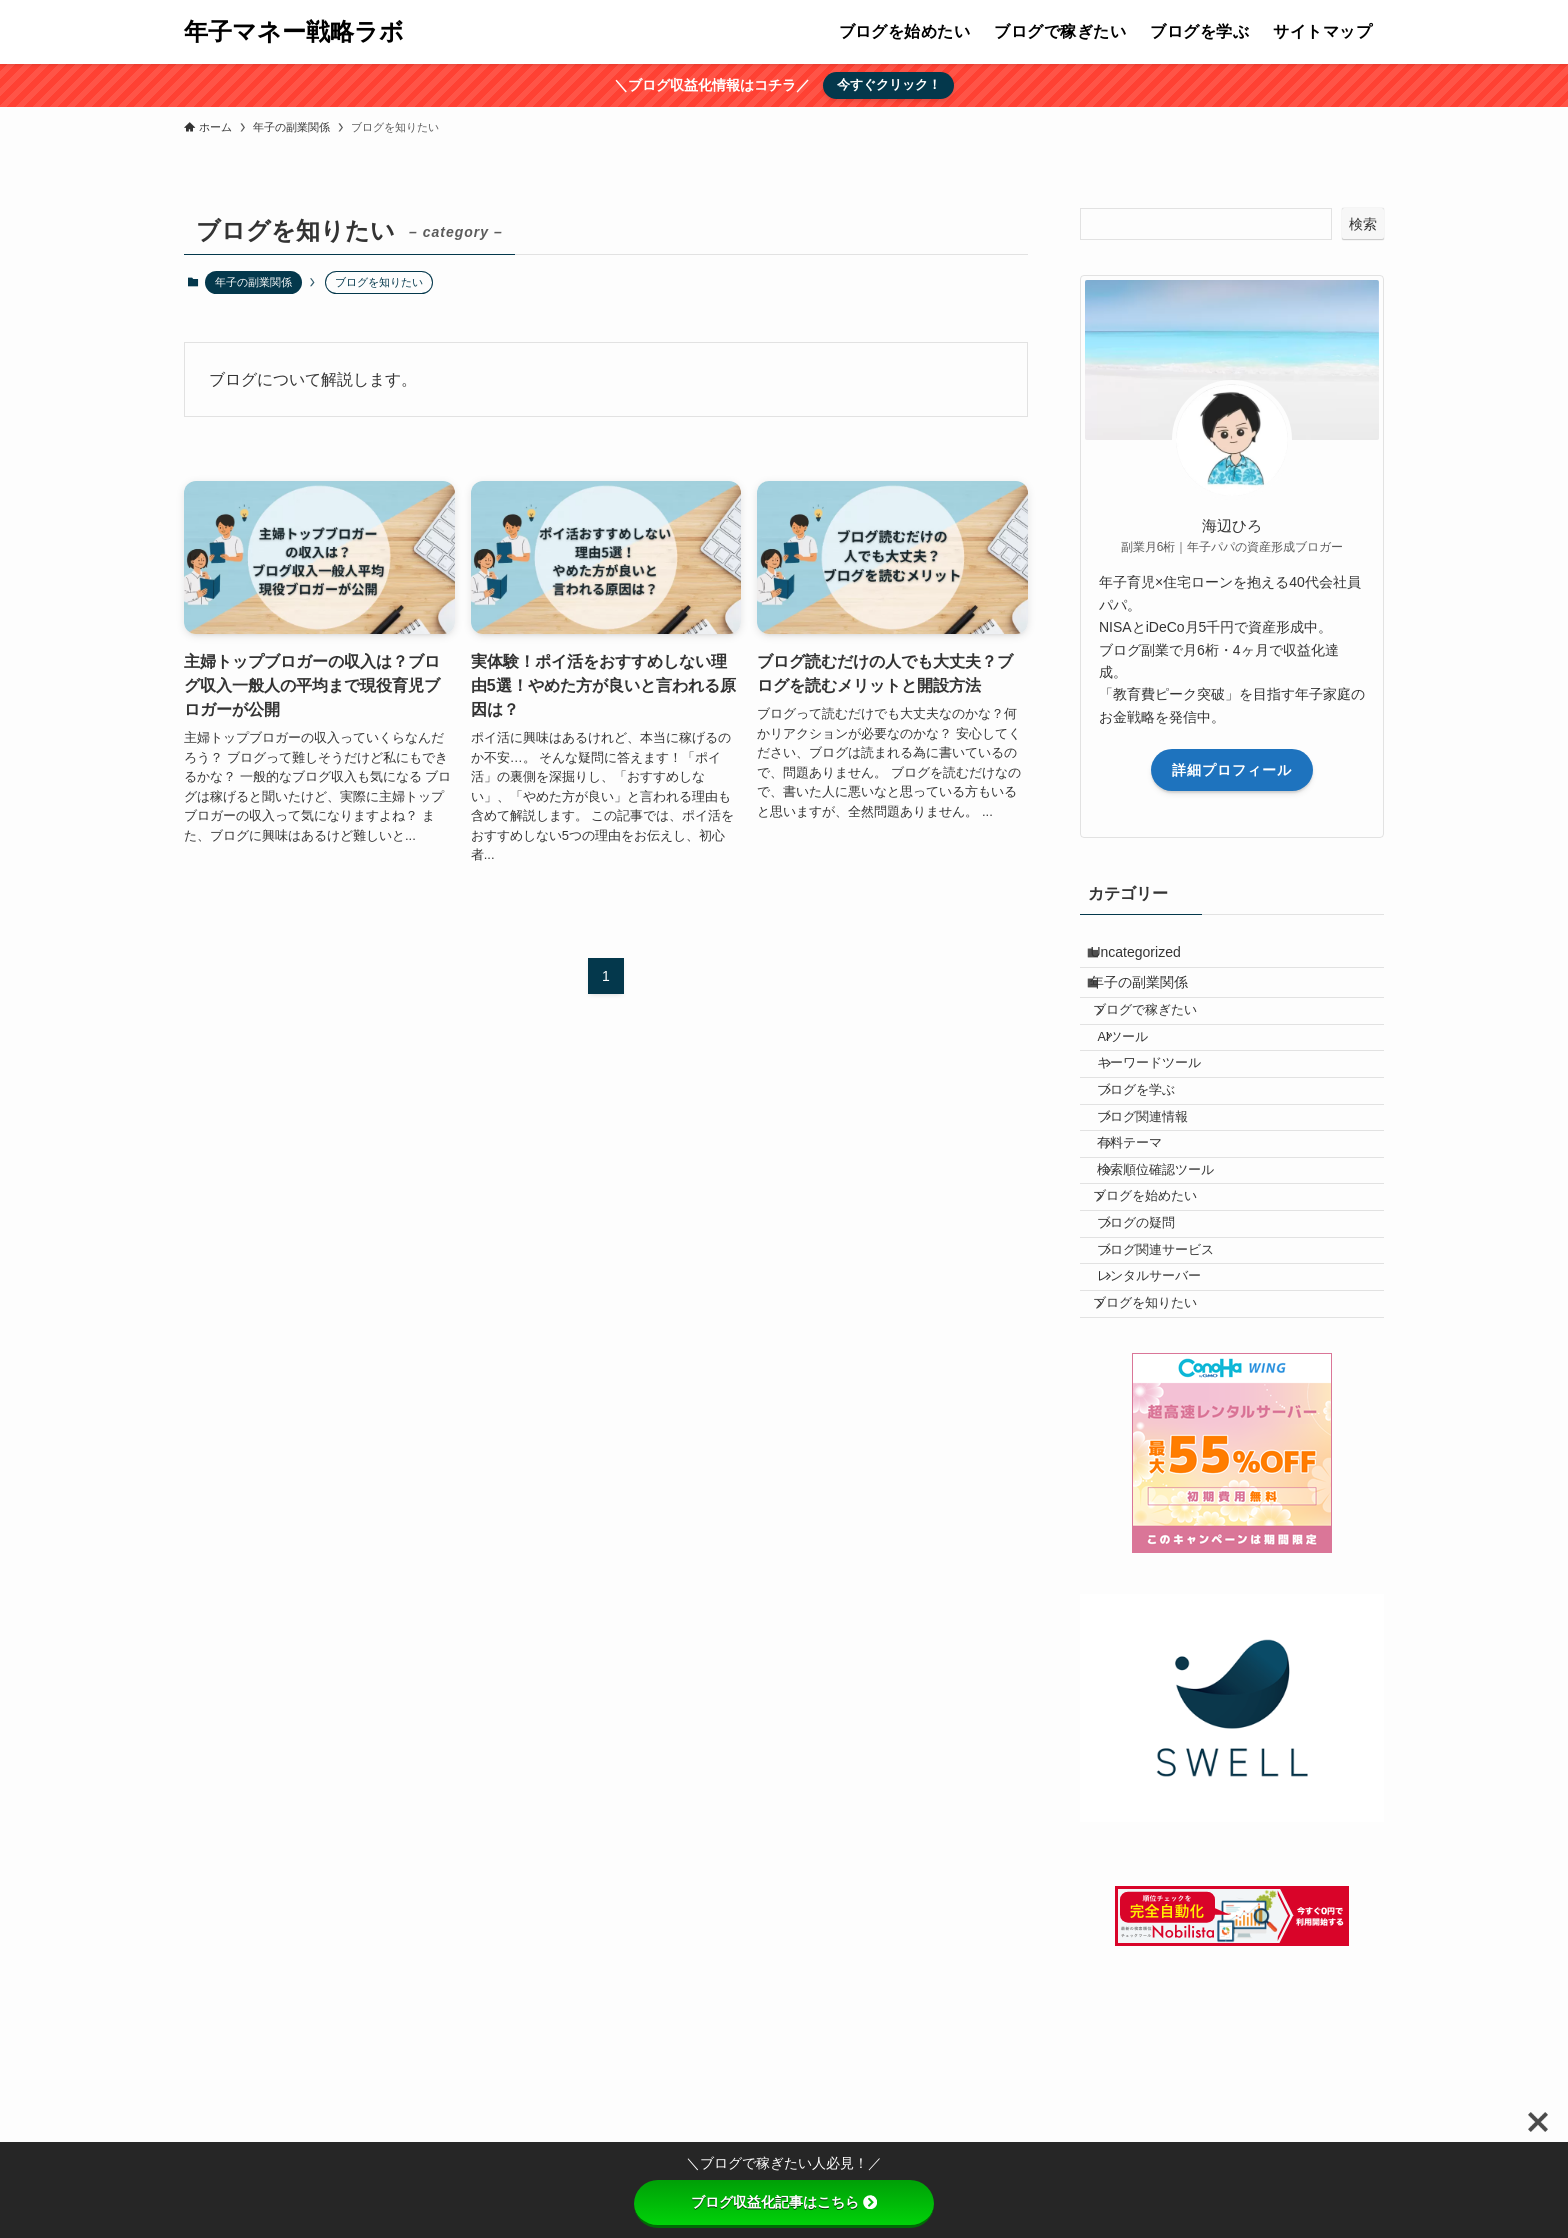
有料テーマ (1153, 1227)
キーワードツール (1173, 1114)
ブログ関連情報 (1166, 1189)
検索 (1363, 224)
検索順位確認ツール (1179, 1264)
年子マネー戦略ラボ (294, 32)
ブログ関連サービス (1179, 1377)
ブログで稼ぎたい (1164, 1039)
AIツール (1146, 1077)
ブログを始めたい (1164, 1302)
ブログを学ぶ (1160, 1152)
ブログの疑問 (1160, 1339)
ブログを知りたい (1164, 1452)
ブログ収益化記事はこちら (784, 2202)
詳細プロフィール (1232, 770)
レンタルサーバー (1173, 1414)
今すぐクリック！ (889, 84)
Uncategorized (1150, 958)
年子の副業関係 (253, 282)
